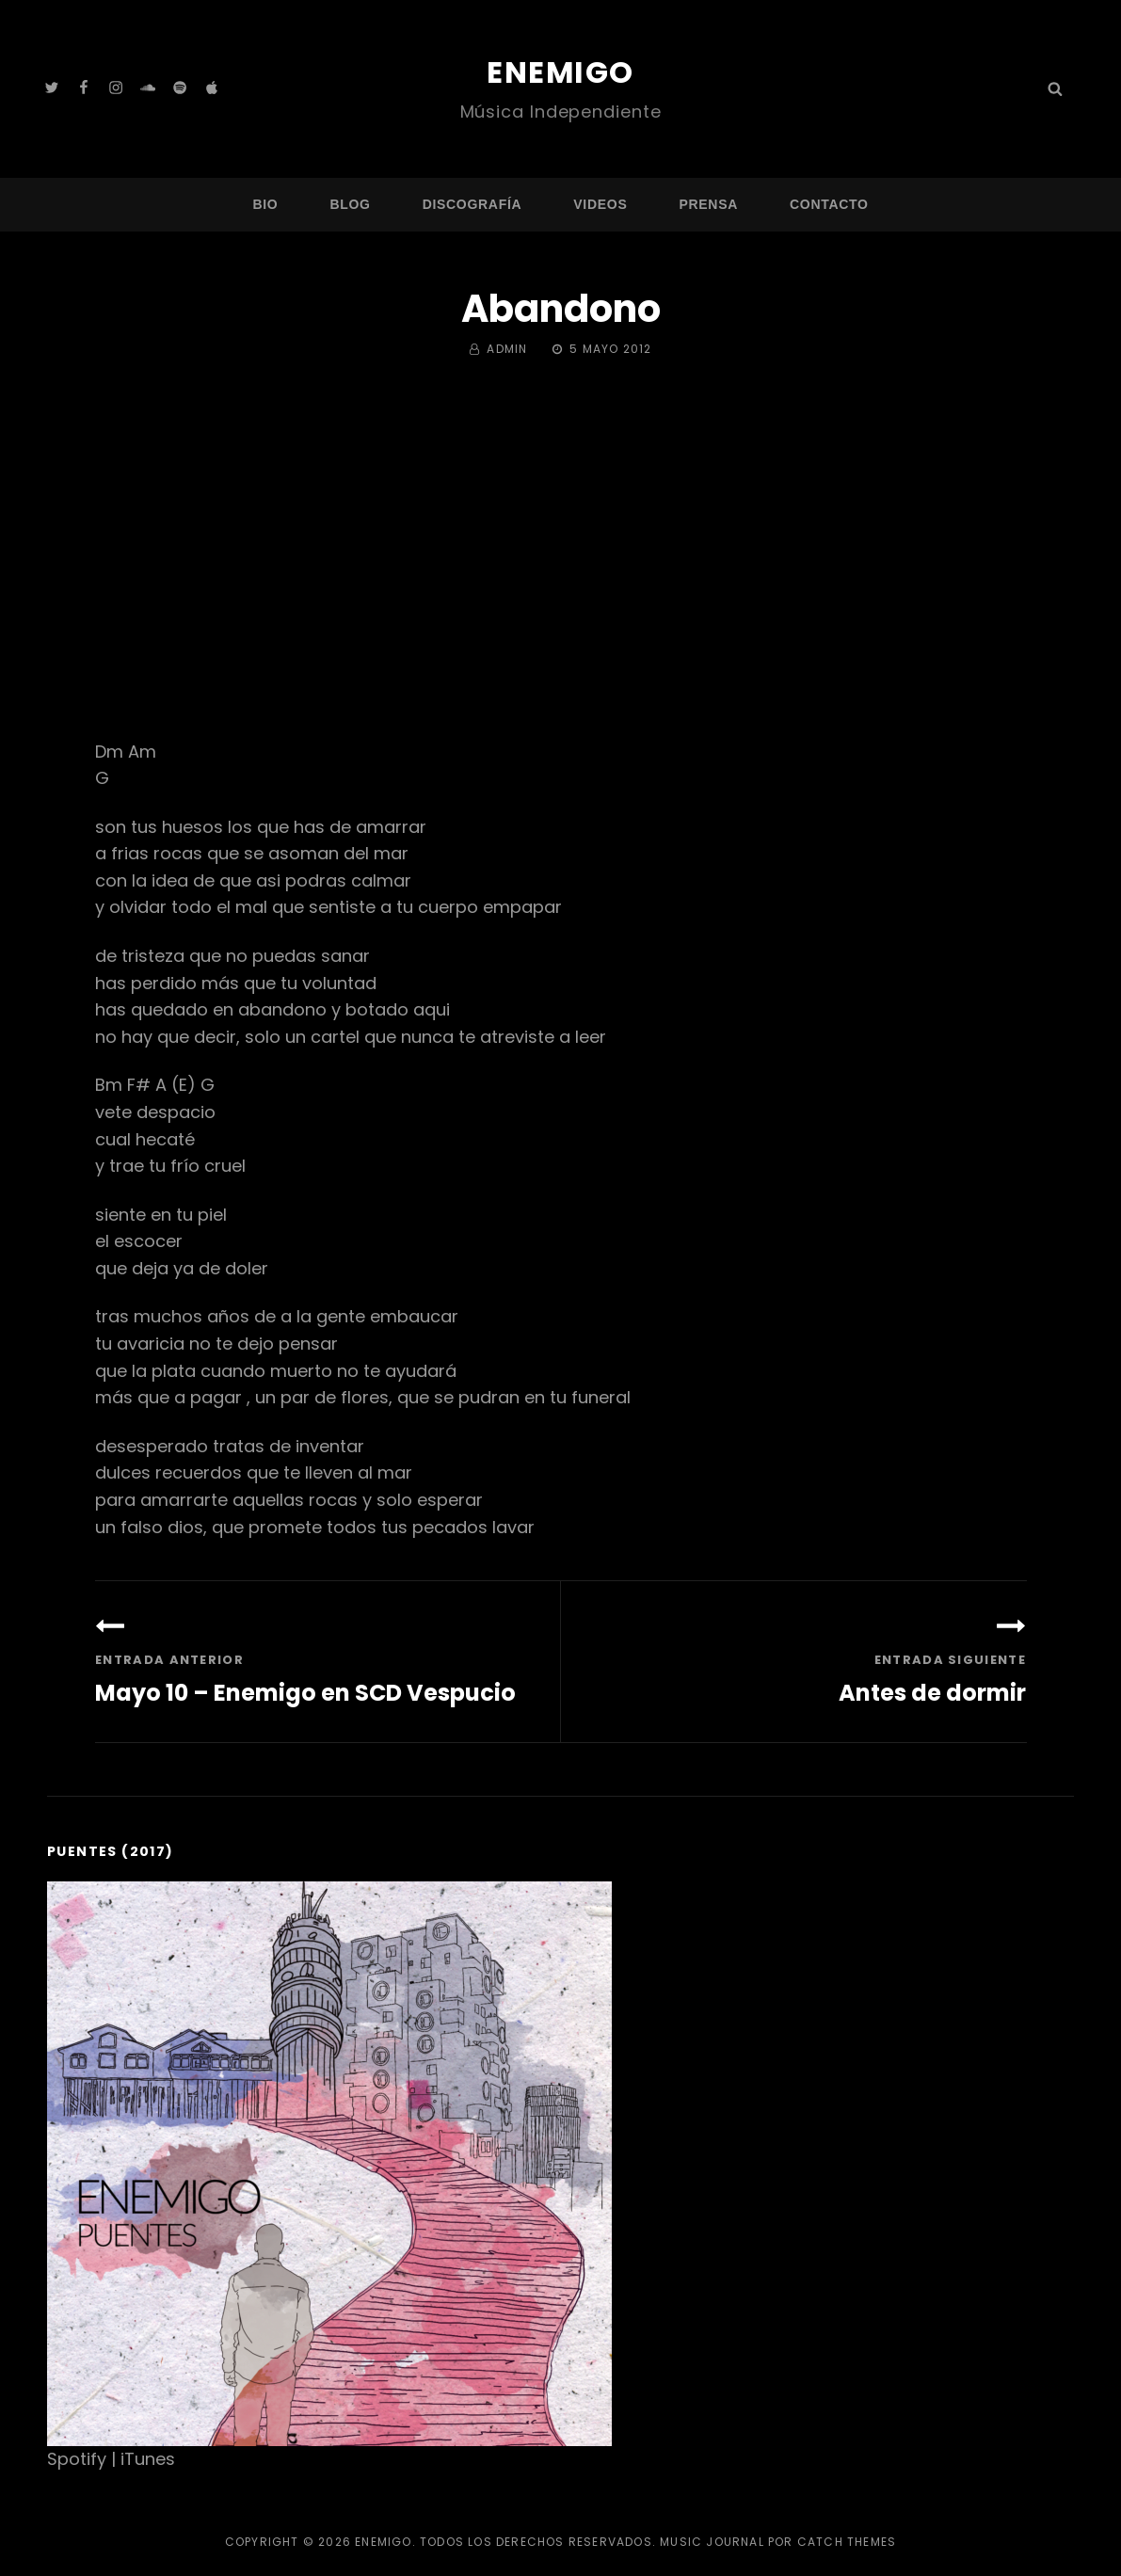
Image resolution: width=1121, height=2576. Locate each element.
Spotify (76, 2458)
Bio (265, 203)
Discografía (472, 203)
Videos (600, 203)
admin (507, 349)
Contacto (829, 203)
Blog (349, 203)
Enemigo (560, 72)
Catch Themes (846, 2541)
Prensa (708, 203)
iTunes (147, 2458)
